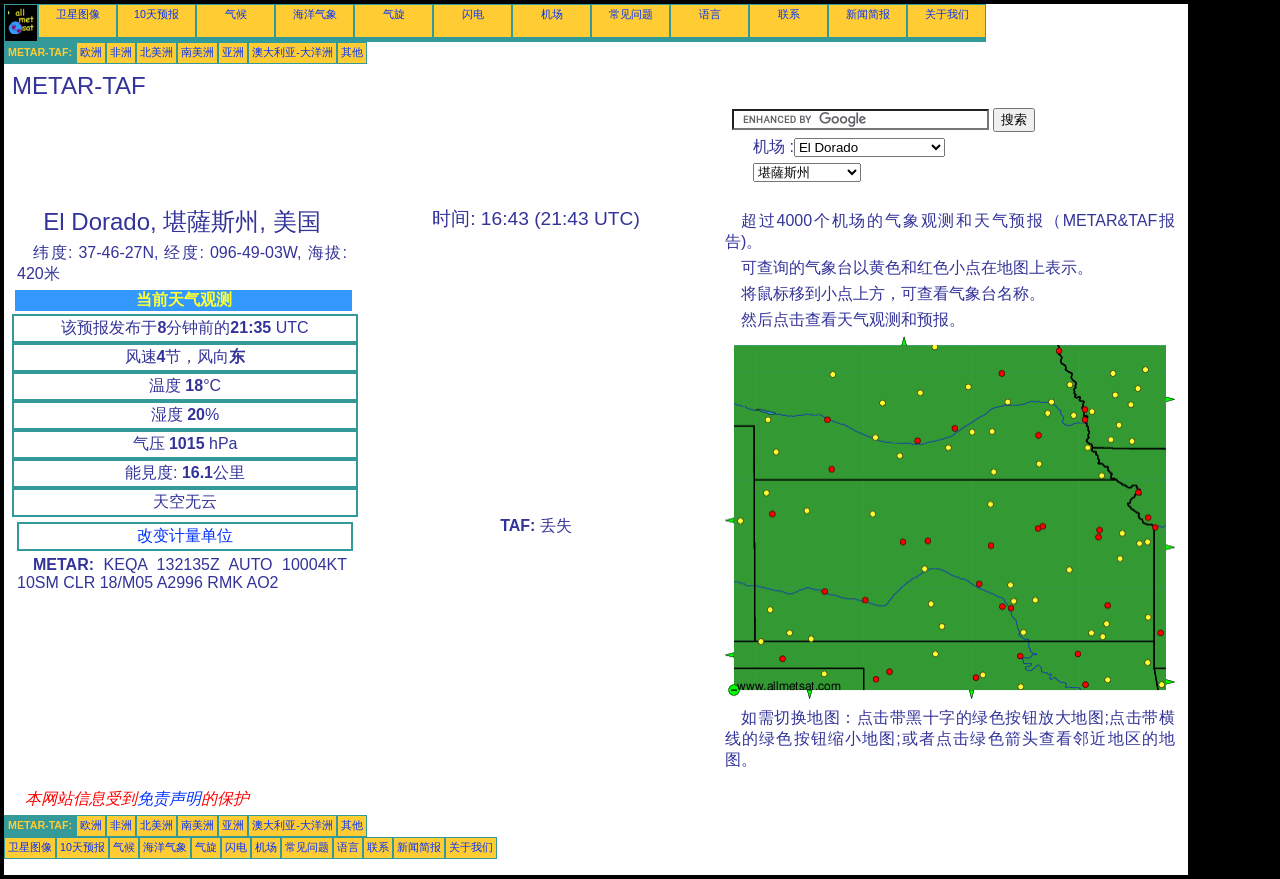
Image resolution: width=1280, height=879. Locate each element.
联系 (789, 14)
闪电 (473, 14)
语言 (710, 14)
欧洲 (91, 52)
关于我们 (947, 14)
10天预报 (156, 14)
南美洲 (197, 52)
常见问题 (631, 14)
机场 (552, 14)
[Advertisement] (368, 153)
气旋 (394, 14)
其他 (352, 52)
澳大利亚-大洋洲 (292, 52)
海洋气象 (315, 14)
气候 (236, 14)
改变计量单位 (185, 535)
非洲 (121, 52)
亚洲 (233, 52)
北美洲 (156, 52)
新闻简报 (868, 14)
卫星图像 (78, 14)
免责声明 (169, 798)
